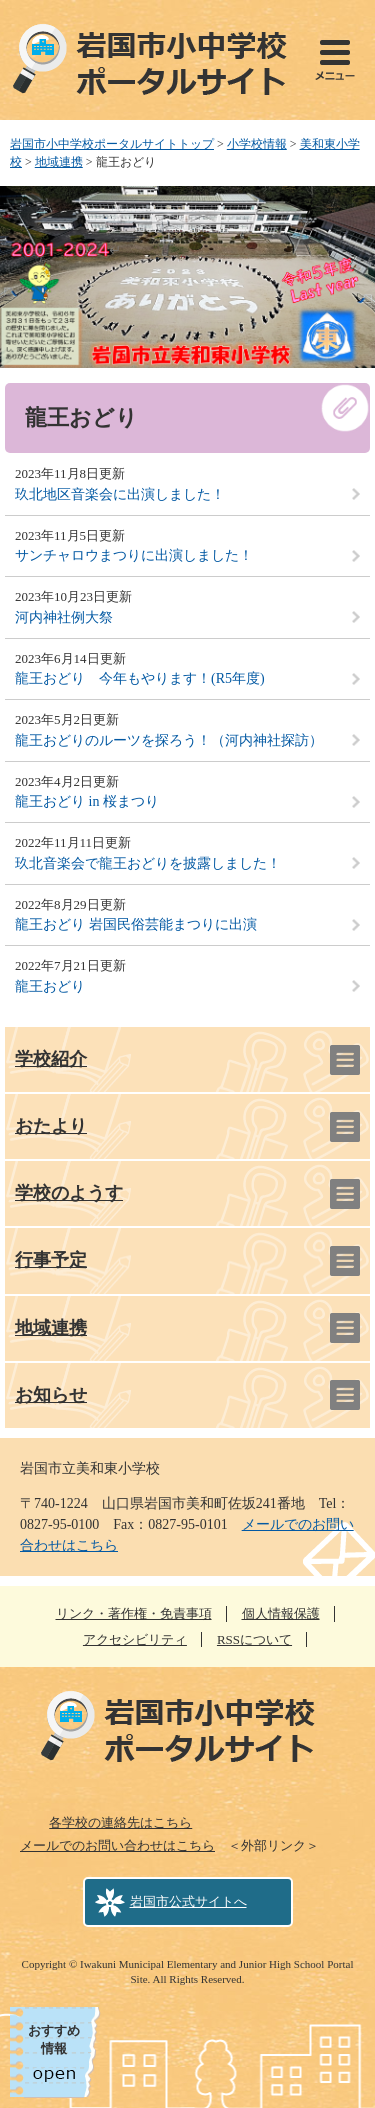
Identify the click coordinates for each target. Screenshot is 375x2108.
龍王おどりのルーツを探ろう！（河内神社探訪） (169, 740)
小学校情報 (257, 144)
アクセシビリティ (135, 1639)
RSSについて (254, 1639)
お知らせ (51, 1395)
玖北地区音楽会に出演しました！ (120, 494)
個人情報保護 (281, 1613)
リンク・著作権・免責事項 (134, 1613)
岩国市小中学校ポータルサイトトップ (112, 144)
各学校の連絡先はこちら (120, 1822)
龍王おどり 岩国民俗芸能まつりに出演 (136, 924)
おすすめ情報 (54, 2039)
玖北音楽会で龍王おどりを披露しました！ (148, 863)
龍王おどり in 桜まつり (87, 801)
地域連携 (59, 162)
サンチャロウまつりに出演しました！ (134, 555)
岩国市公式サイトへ (188, 1901)
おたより (51, 1126)
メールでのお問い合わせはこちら (117, 1845)
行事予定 (51, 1260)
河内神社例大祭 (64, 617)
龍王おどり (50, 986)
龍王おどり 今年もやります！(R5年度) (140, 678)
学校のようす (69, 1193)
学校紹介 (51, 1059)
